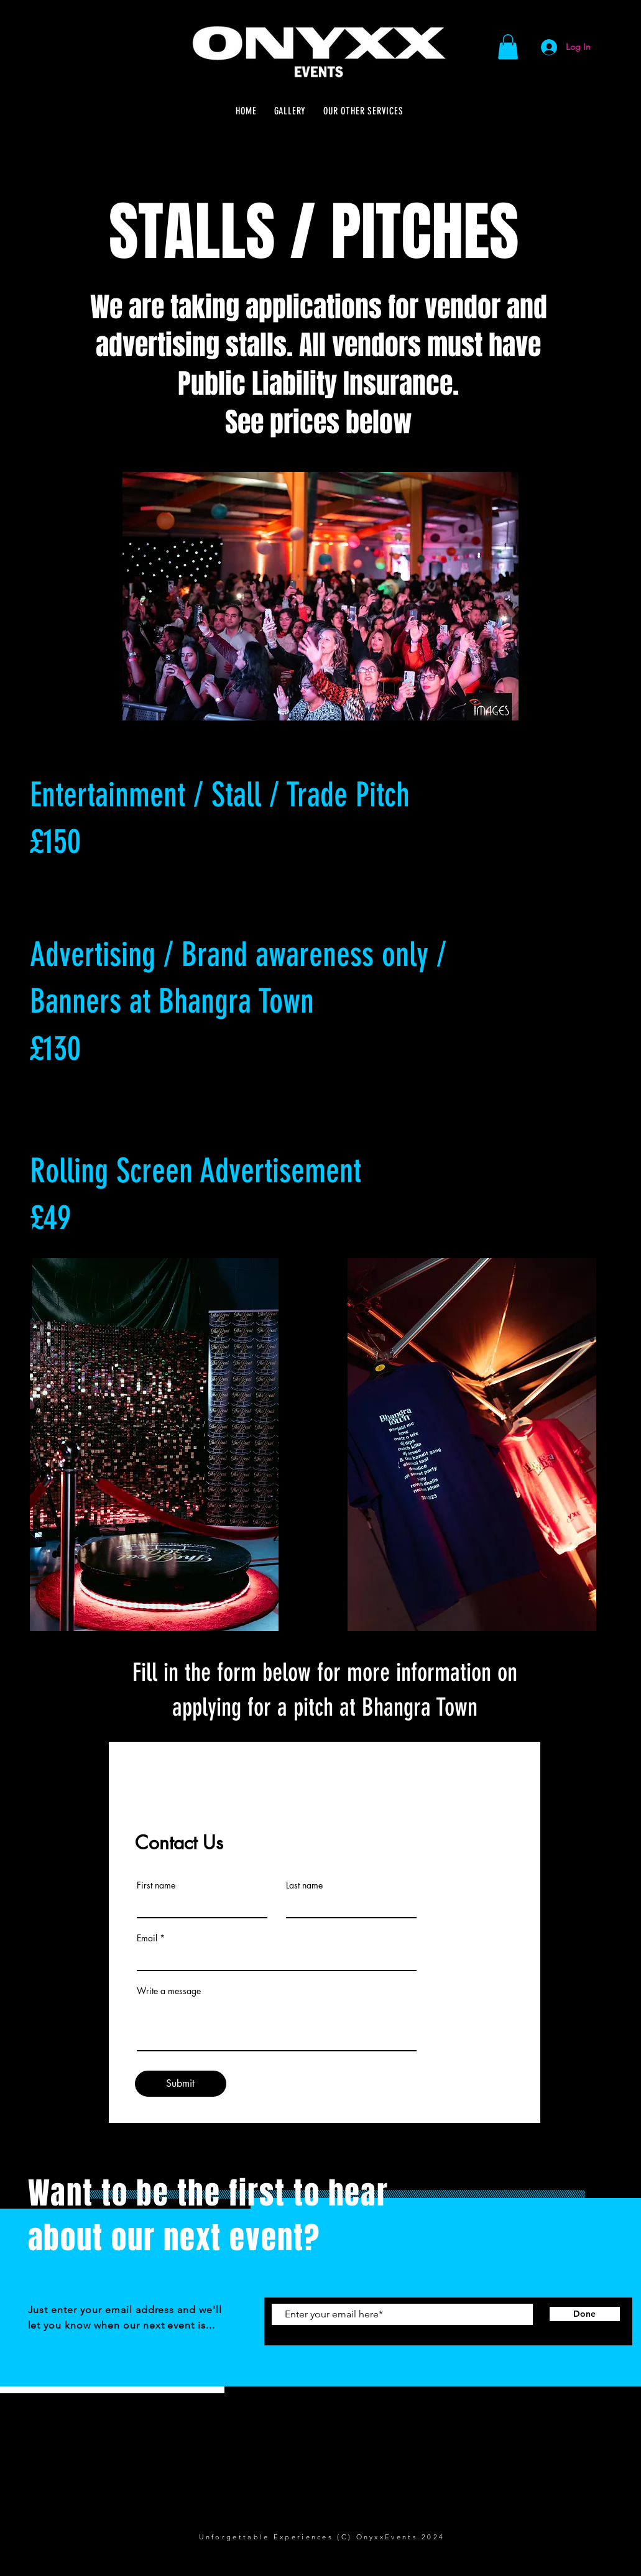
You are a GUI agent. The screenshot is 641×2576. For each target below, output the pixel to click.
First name (156, 1885)
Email (147, 1938)
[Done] (584, 2314)
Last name (304, 1885)
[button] (508, 47)
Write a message (169, 1991)
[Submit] (180, 2084)
